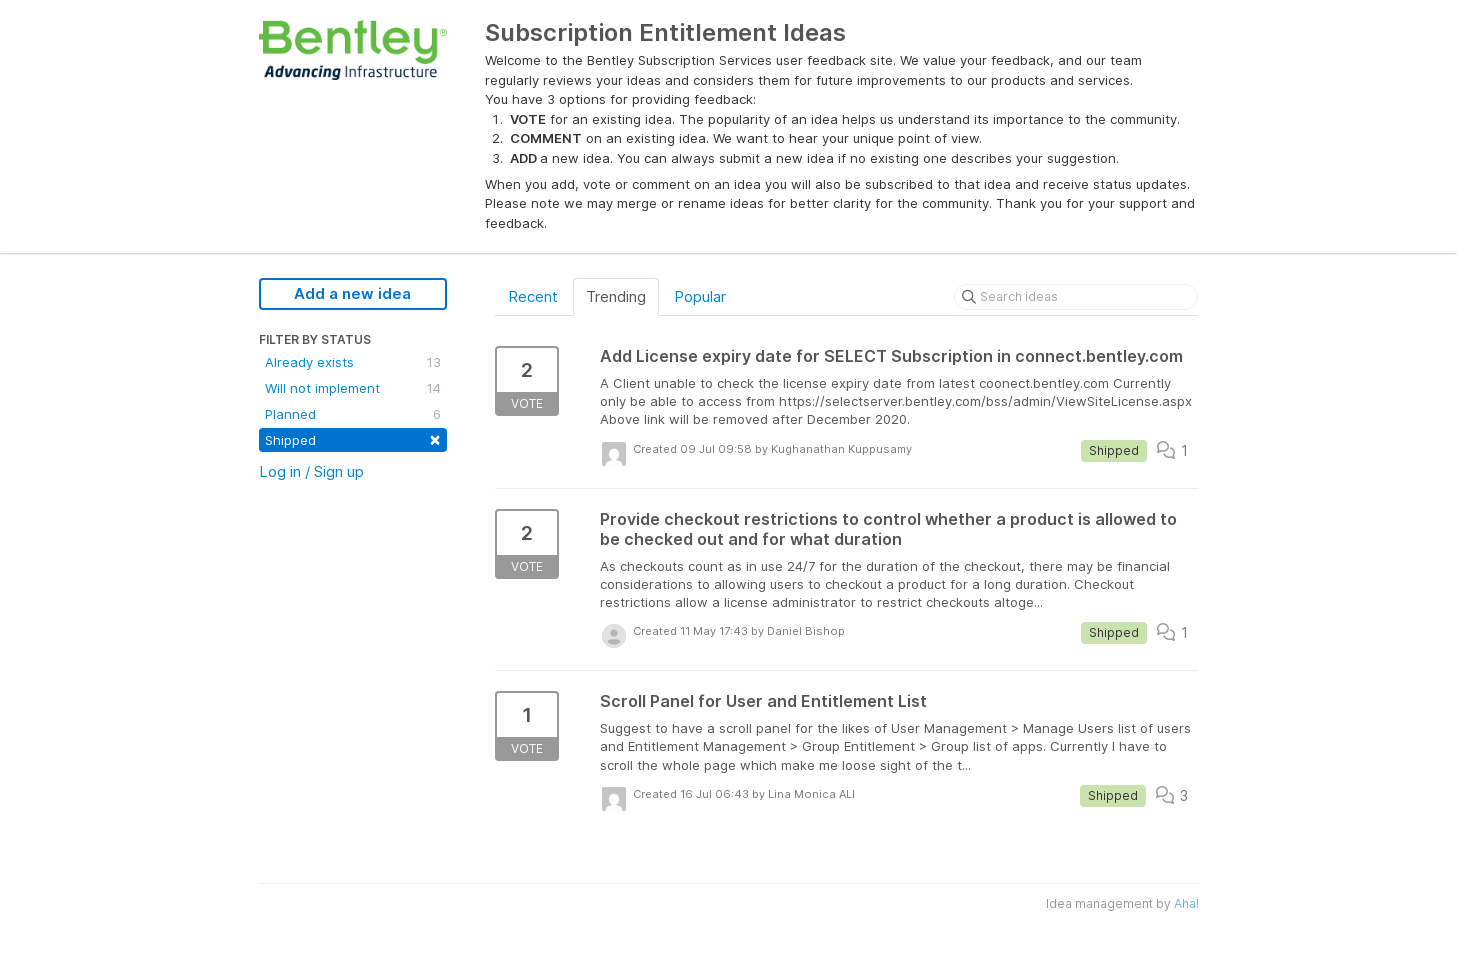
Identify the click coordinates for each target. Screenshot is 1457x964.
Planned (353, 414)
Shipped (353, 438)
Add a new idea (352, 293)
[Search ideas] (1076, 297)
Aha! (1186, 903)
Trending (616, 296)
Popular (700, 296)
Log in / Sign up (311, 471)
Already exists (353, 362)
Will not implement (353, 388)
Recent (533, 296)
